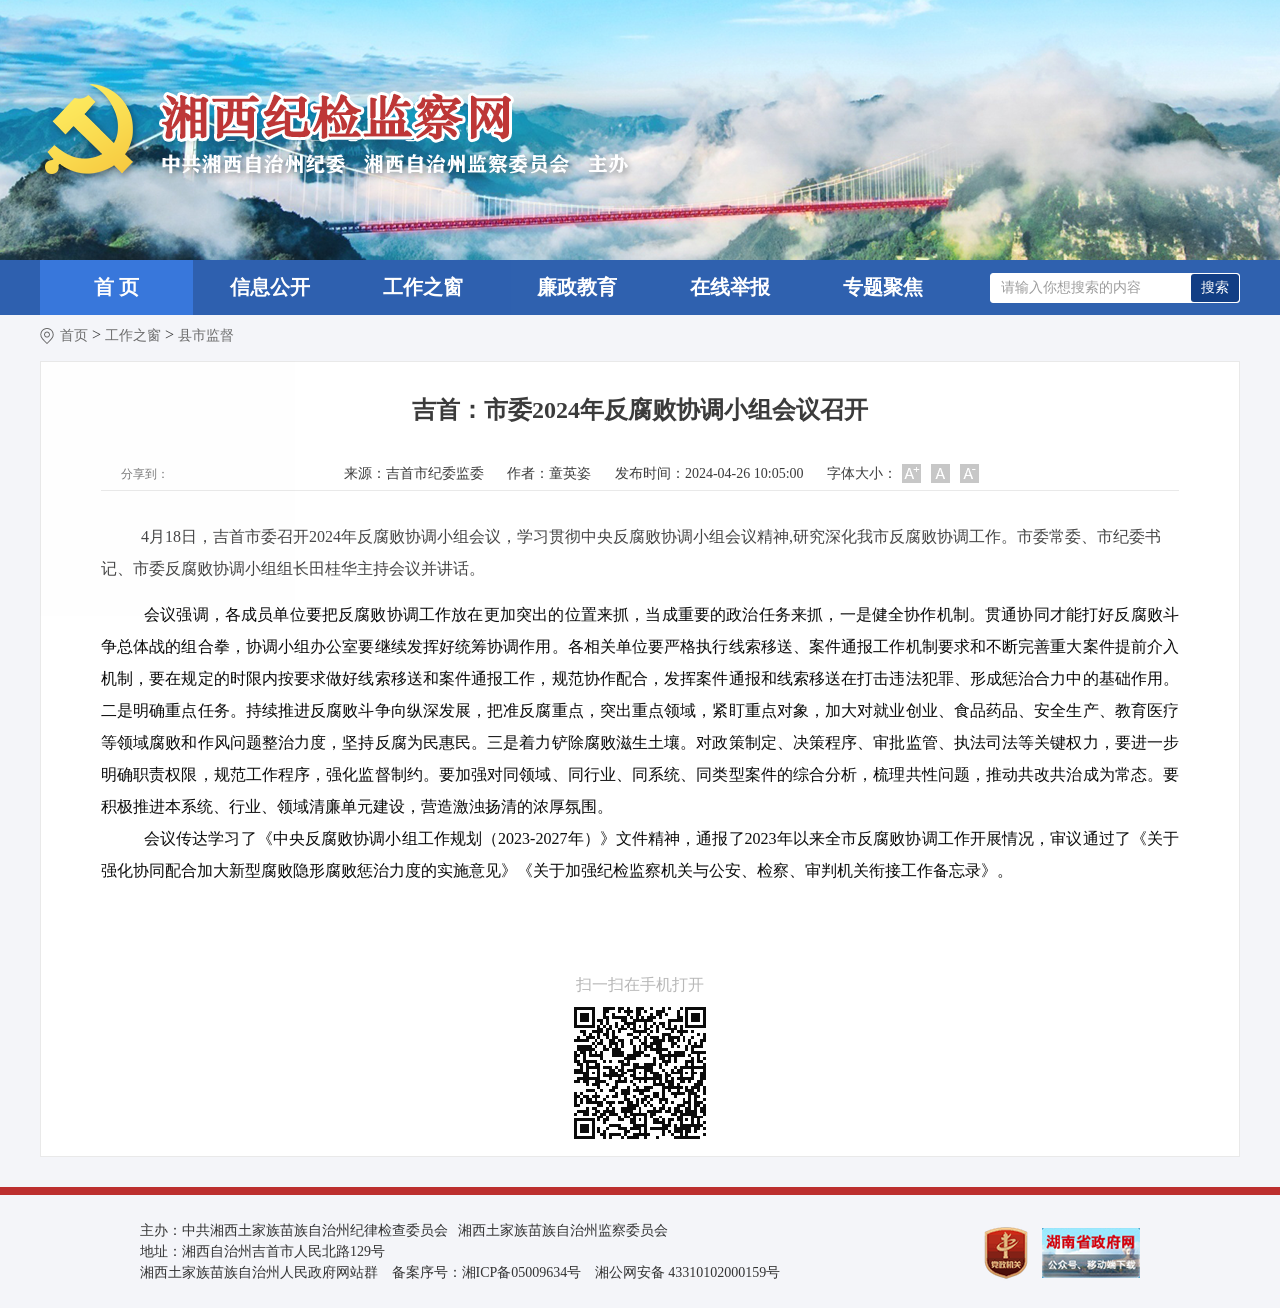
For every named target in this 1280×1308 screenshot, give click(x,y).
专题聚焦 (883, 287)
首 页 (116, 287)
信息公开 (270, 287)
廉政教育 (577, 287)
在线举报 (730, 287)
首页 (74, 335)
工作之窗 (423, 287)
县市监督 (206, 335)
